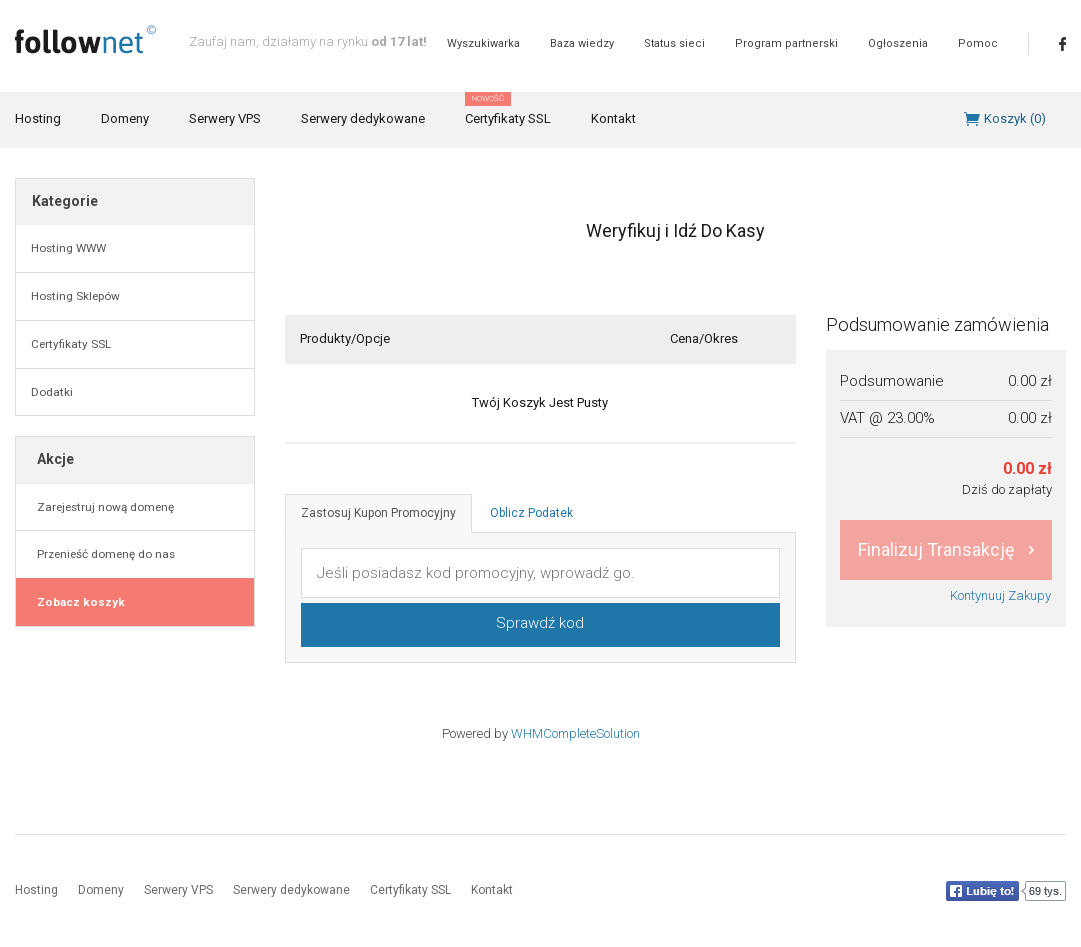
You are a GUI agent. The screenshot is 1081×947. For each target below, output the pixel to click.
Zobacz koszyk (78, 602)
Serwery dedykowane (363, 118)
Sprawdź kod (540, 623)
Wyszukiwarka (483, 43)
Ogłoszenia (898, 43)
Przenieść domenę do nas (103, 554)
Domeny (125, 118)
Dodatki (52, 392)
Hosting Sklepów (75, 296)
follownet (85, 39)
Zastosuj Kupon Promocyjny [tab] (378, 513)
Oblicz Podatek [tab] (531, 513)
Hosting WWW (68, 248)
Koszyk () (1015, 118)
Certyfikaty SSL (508, 110)
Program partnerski (786, 43)
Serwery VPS (225, 118)
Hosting (38, 118)
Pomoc (978, 43)
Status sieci (674, 43)
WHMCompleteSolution (575, 733)
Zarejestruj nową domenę (102, 507)
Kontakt (613, 118)
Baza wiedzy (582, 43)
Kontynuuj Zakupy (1000, 595)
